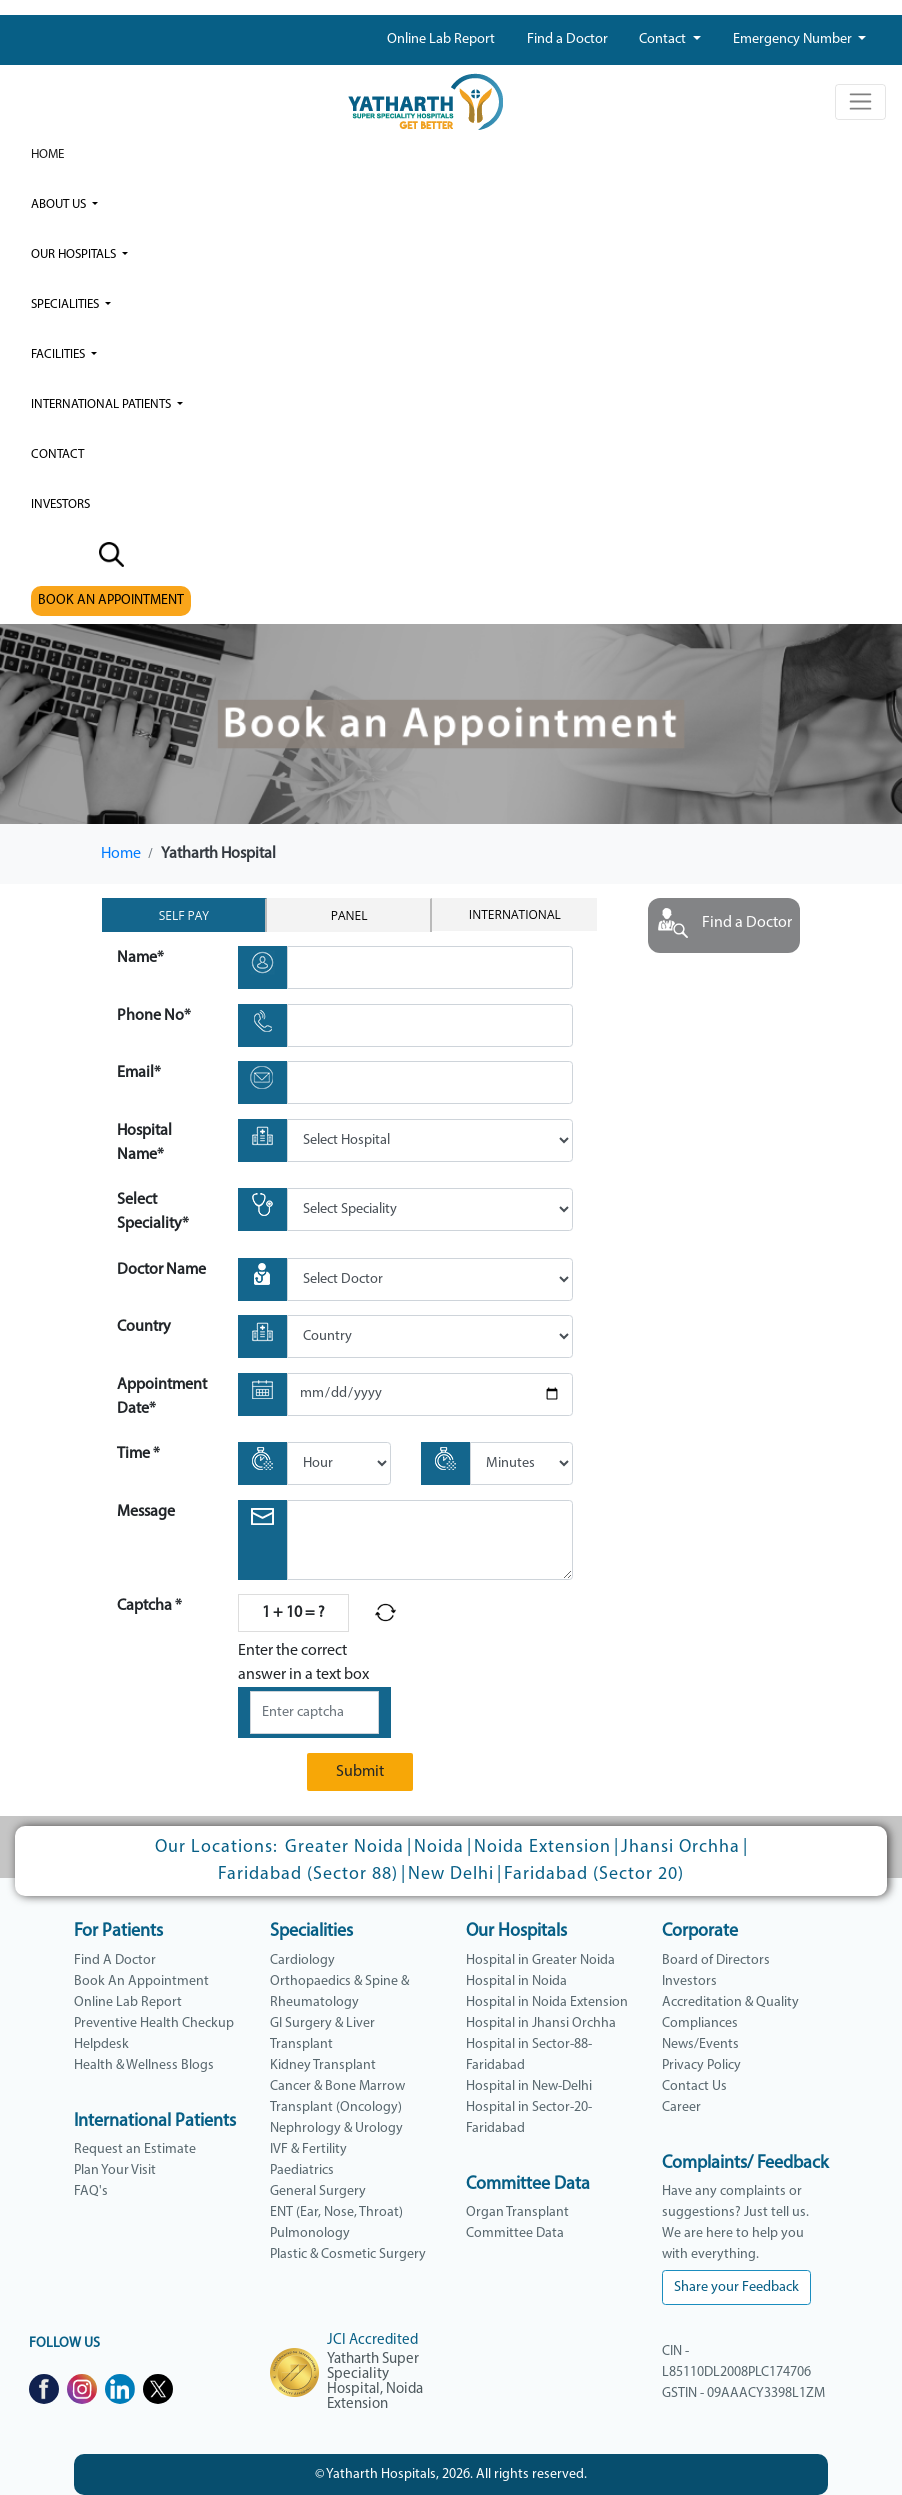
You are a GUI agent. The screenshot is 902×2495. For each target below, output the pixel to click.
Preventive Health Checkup (154, 2023)
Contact (664, 39)
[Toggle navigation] (860, 102)
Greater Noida (344, 1847)
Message (146, 1512)
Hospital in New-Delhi (529, 2086)
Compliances (700, 2023)
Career (681, 2107)
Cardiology (302, 1960)
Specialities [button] (66, 304)
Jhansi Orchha (680, 1847)
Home (47, 154)
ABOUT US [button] (60, 204)
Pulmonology (310, 2233)
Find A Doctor (115, 1960)
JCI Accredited (372, 2340)
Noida (439, 1847)
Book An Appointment (141, 1981)
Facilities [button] (59, 354)
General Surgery (318, 2191)
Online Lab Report (441, 39)
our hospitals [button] (75, 254)
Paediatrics (302, 2170)
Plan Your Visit (115, 2170)
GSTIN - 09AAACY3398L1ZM (743, 2393)
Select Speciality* (153, 1212)
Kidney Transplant (323, 2065)
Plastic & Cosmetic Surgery (348, 2254)
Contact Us (694, 2086)
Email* (139, 1073)
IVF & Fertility (308, 2149)
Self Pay (184, 915)
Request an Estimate (135, 2149)
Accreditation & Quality (730, 2002)
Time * (138, 1454)
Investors (689, 1981)
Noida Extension (542, 1847)
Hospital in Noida (516, 1981)
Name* (140, 958)
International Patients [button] (102, 404)
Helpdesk (101, 2044)
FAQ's (91, 2191)
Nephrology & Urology (336, 2128)
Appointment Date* (162, 1397)
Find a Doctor (567, 39)
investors (60, 504)
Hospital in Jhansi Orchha (541, 2023)
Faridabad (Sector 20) (594, 1874)
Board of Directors (716, 1960)
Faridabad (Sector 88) (308, 1874)
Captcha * (149, 1606)
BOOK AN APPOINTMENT (111, 600)
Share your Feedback (736, 2287)
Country (144, 1327)
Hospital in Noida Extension (547, 2002)
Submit (360, 1772)
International (515, 914)
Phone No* (154, 1016)
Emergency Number (794, 39)
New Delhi (451, 1874)
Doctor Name (161, 1270)
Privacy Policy (701, 2065)
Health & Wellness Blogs (144, 2065)
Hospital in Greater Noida (540, 1960)
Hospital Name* (144, 1143)
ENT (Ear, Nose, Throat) (336, 2212)
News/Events (700, 2044)
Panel (349, 915)
